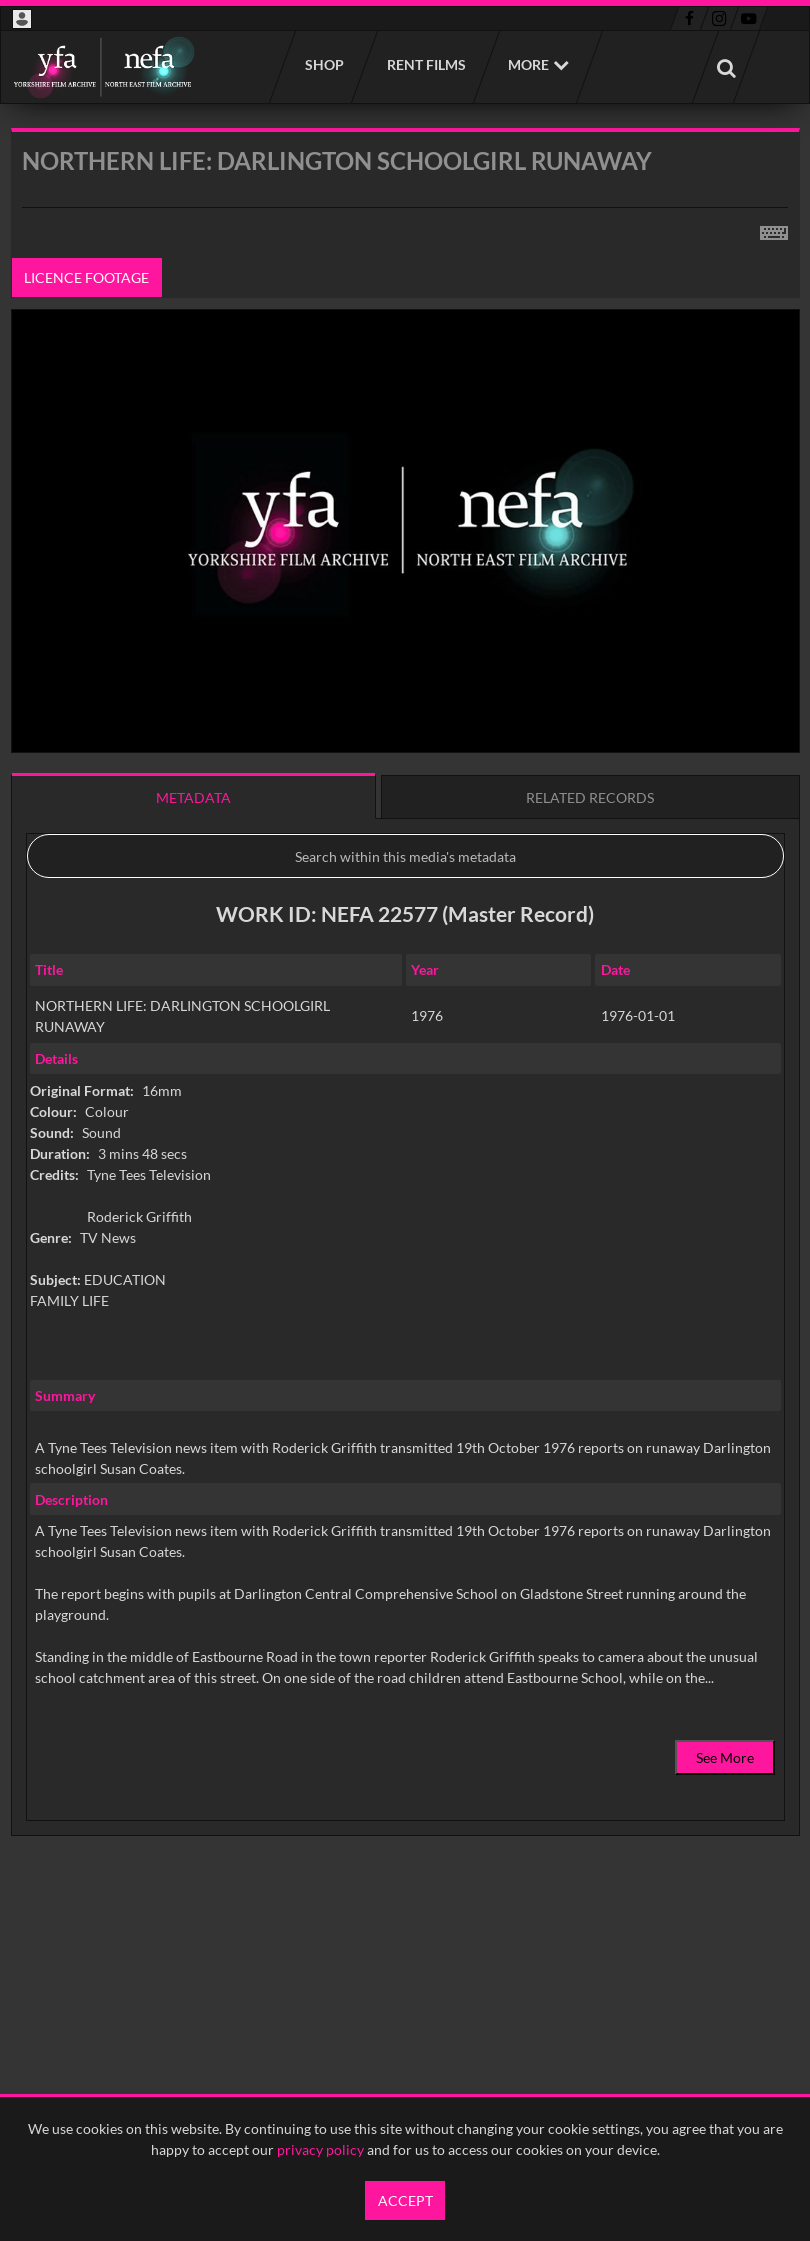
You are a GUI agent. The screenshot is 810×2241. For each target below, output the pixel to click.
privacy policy (320, 2149)
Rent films (425, 64)
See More (725, 1757)
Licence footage (86, 277)
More (528, 64)
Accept (405, 2200)
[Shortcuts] (774, 229)
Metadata (193, 797)
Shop (323, 64)
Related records (590, 797)
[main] (405, 1033)
